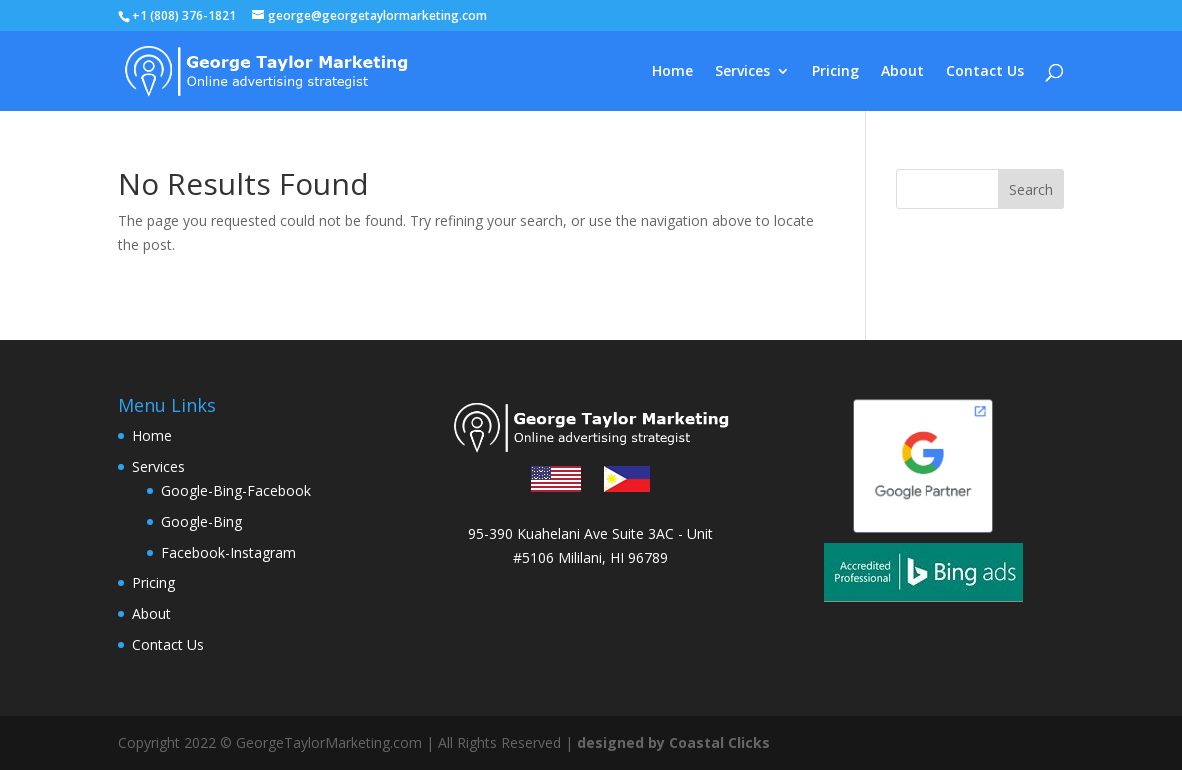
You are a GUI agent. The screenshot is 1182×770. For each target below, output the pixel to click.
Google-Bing (201, 521)
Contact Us (985, 72)
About (902, 72)
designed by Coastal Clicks (673, 742)
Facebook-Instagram (228, 552)
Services (742, 72)
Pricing (835, 72)
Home (672, 72)
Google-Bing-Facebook (236, 490)
